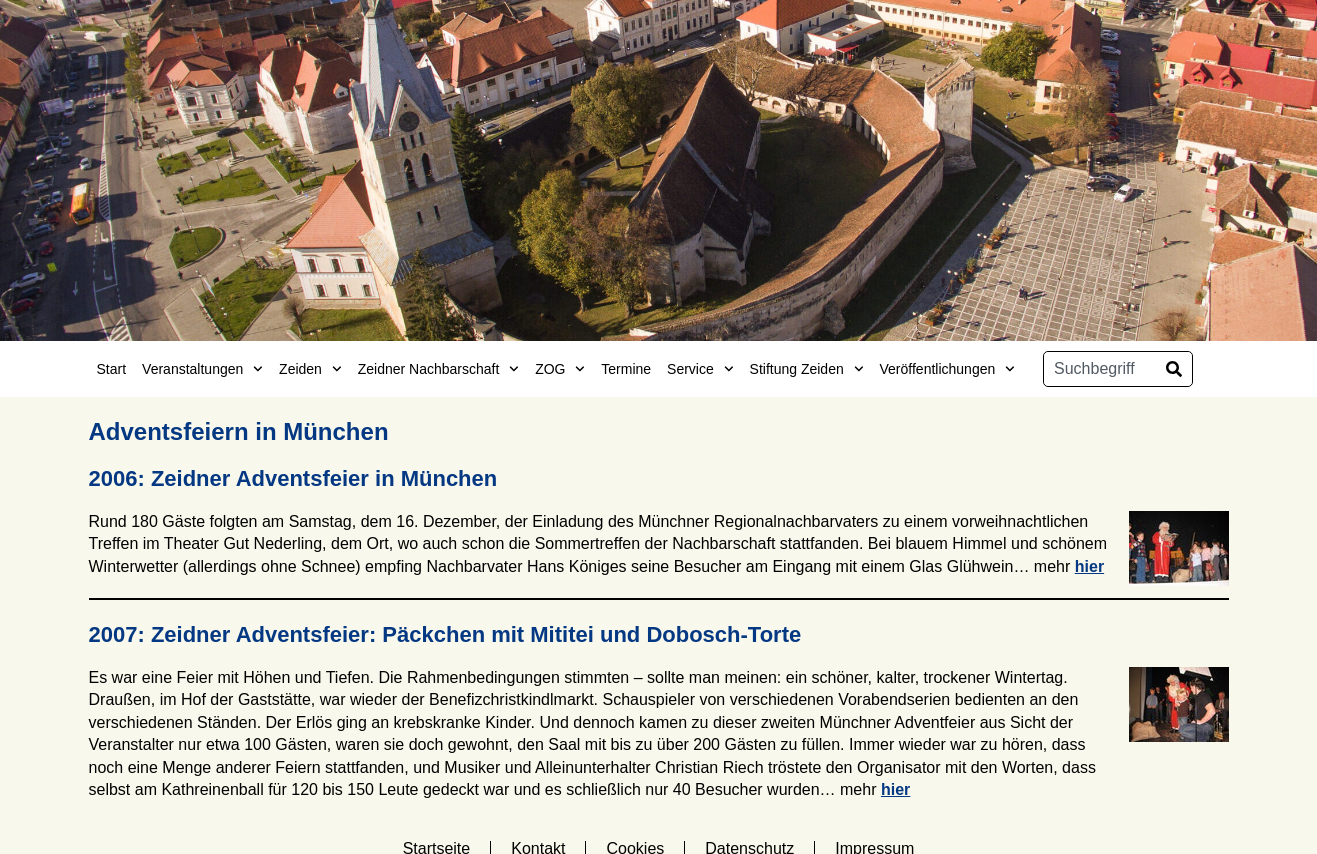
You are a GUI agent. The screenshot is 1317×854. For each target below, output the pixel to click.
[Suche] (1174, 369)
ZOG (560, 369)
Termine (626, 369)
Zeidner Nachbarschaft (438, 369)
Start (112, 369)
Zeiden (310, 369)
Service (700, 369)
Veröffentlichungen (948, 369)
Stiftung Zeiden (807, 369)
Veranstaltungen (202, 369)
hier (1089, 566)
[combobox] (1100, 369)
